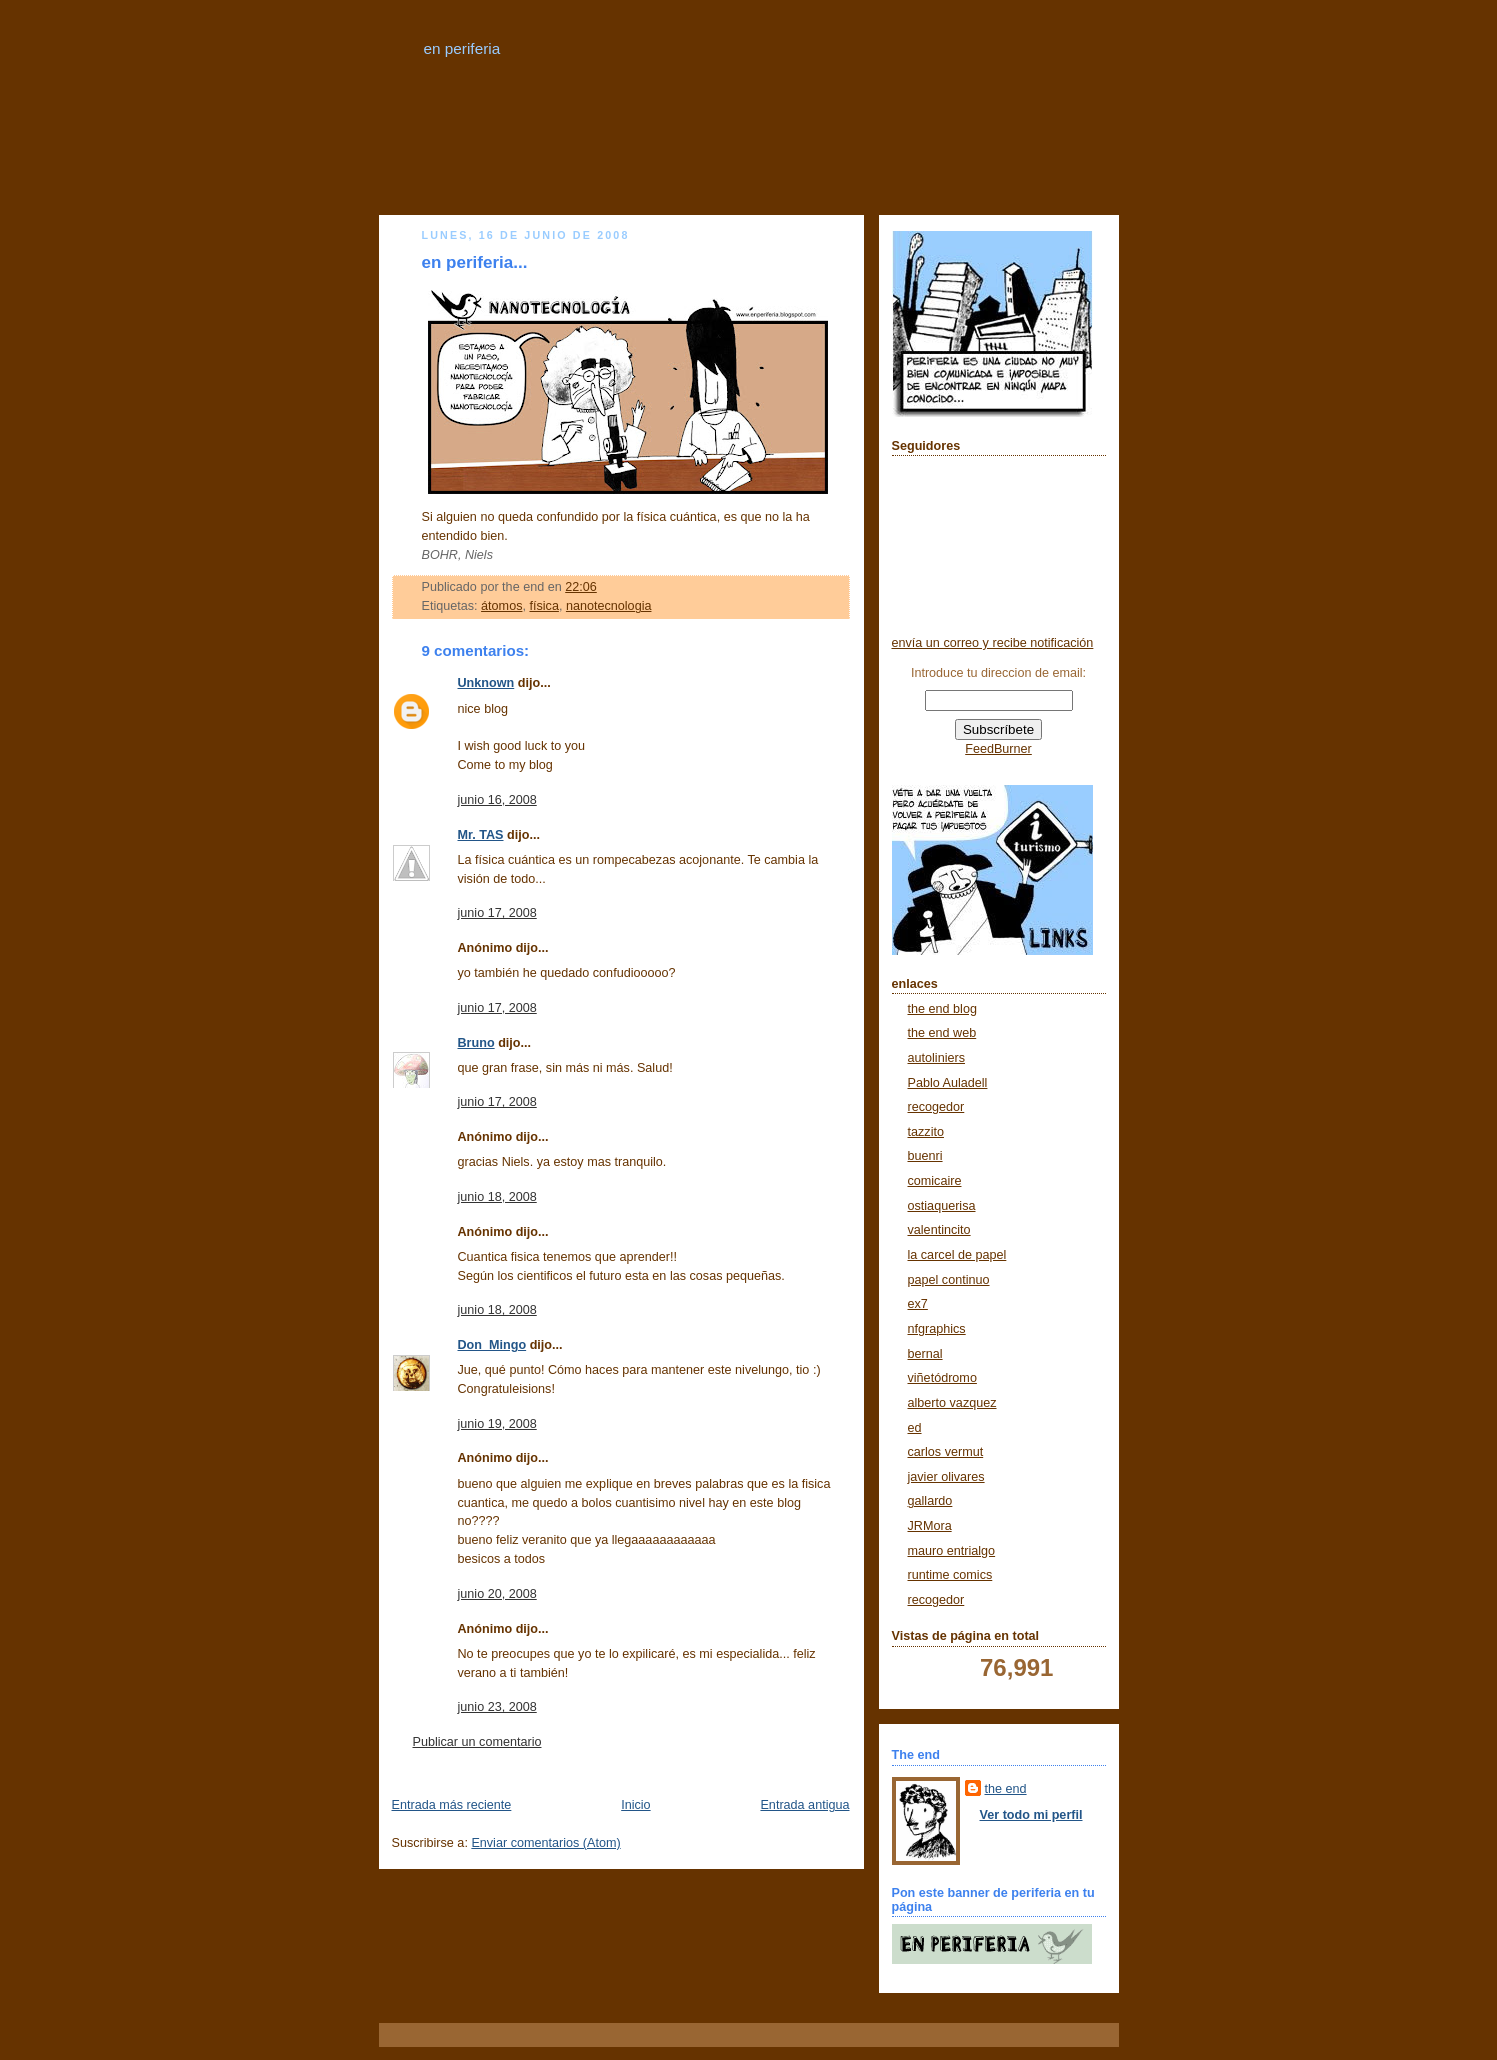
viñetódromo (942, 1378)
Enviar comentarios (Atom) (545, 1843)
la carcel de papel (957, 1255)
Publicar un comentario (477, 1742)
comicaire (935, 1181)
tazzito (926, 1132)
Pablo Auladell (948, 1083)
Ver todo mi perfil (1031, 1815)
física (543, 606)
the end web (942, 1033)
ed (915, 1428)
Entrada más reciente (452, 1805)
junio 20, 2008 (497, 1594)
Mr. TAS (481, 835)
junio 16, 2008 (497, 800)
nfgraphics (937, 1329)
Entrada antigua (804, 1805)
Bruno (476, 1043)
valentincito (939, 1230)
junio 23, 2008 (497, 1707)
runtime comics (950, 1575)
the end (1006, 1789)
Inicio (635, 1805)
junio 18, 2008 (497, 1197)
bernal (925, 1354)
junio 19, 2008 (497, 1424)
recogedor (936, 1107)
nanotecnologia (609, 606)
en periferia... (475, 262)
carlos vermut (946, 1452)
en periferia (462, 48)
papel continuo (949, 1280)
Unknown (486, 683)
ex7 (918, 1304)
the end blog (942, 1009)
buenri (925, 1156)
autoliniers (936, 1058)
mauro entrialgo (952, 1551)
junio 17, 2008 (497, 913)
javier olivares (946, 1477)
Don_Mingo (492, 1345)
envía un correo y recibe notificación (993, 643)
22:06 (581, 587)
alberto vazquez (952, 1403)
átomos (501, 606)
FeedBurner (998, 749)
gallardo (930, 1501)
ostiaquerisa (942, 1206)
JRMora (930, 1526)
